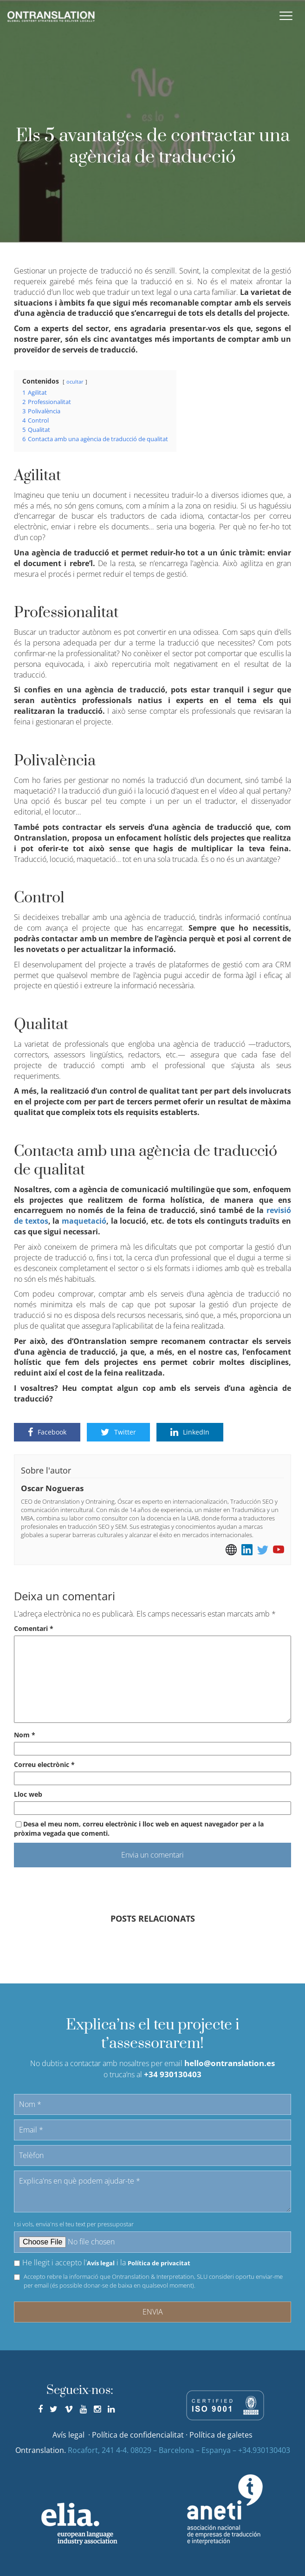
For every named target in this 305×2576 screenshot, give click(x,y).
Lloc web (28, 1794)
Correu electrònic (44, 1764)
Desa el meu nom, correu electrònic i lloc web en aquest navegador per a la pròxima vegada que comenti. (139, 1829)
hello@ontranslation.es (229, 2063)
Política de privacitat (159, 2263)
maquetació (84, 1221)
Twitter (118, 1432)
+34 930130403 (172, 2074)
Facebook (47, 1432)
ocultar (75, 381)
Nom (24, 1734)
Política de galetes (221, 2435)
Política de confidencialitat (138, 2435)
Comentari (33, 1628)
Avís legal (101, 2263)
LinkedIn (189, 1432)
